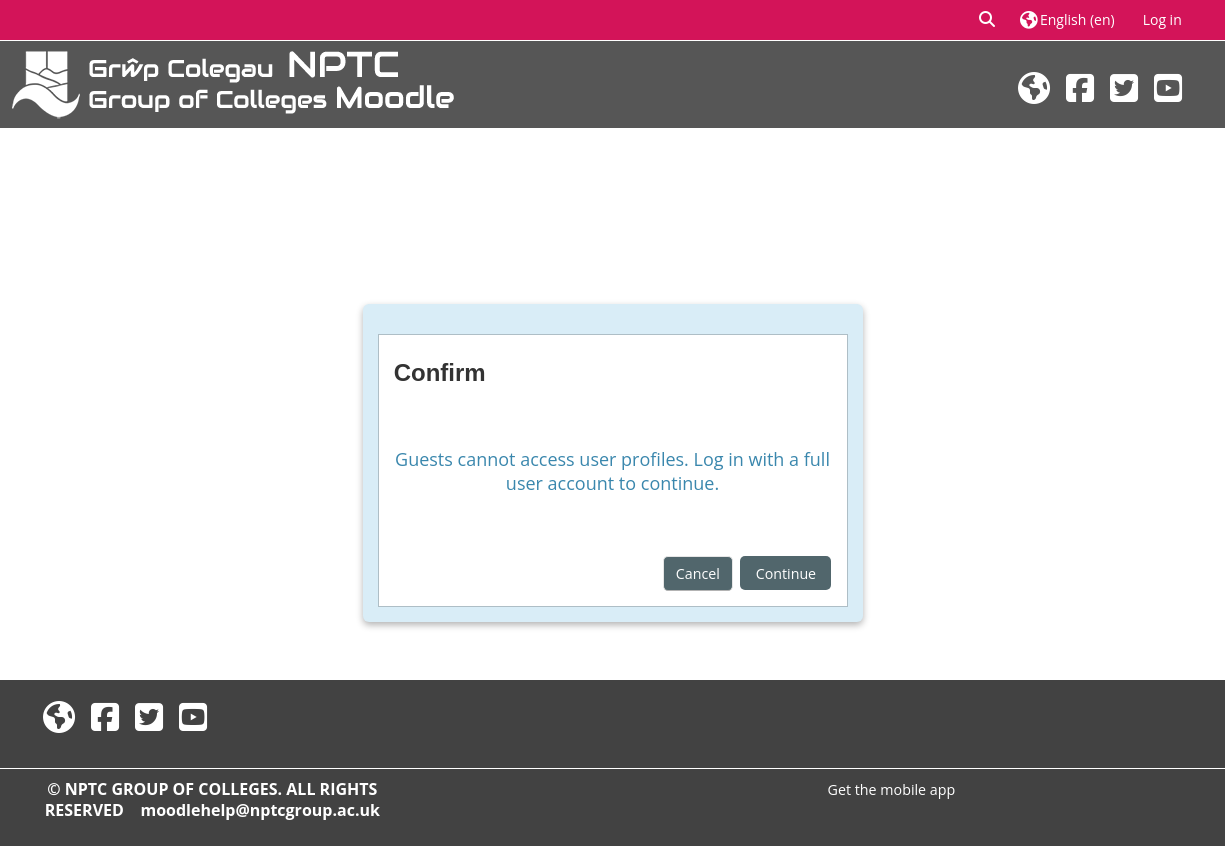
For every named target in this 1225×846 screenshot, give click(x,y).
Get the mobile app (892, 789)
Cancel (698, 573)
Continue (786, 573)
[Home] (233, 82)
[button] (988, 20)
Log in (1162, 19)
